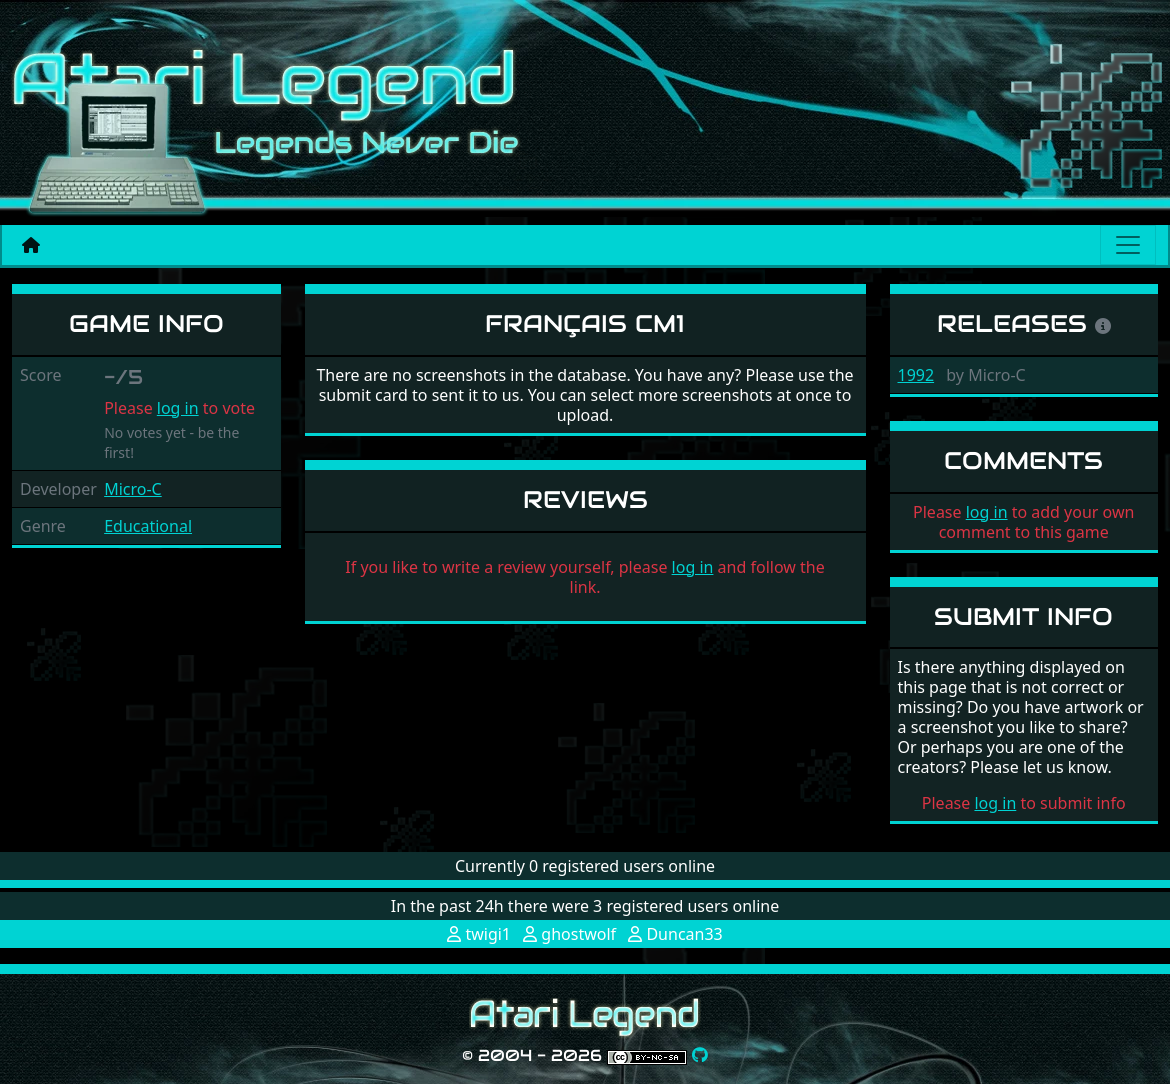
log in (178, 408)
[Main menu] (1128, 245)
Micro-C (133, 489)
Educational (148, 526)
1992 (916, 375)
